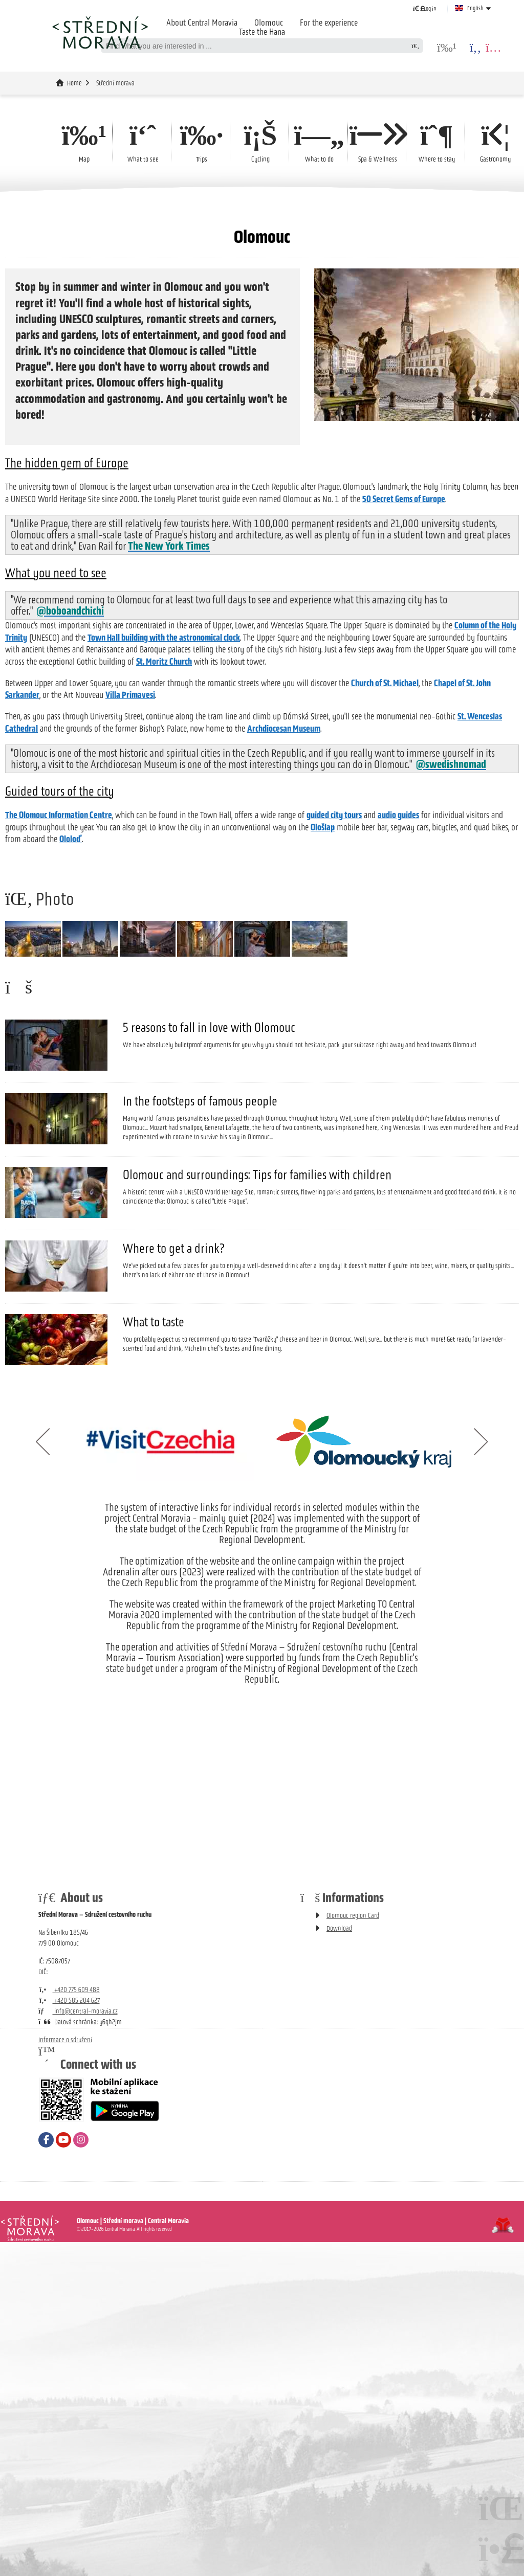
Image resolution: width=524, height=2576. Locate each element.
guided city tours (334, 815)
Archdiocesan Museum (283, 728)
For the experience (329, 22)
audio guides (398, 815)
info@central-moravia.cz (78, 2156)
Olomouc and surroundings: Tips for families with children (257, 1319)
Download (339, 2073)
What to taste (153, 1466)
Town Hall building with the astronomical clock (164, 637)
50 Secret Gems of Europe (403, 499)
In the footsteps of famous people (200, 1245)
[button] (425, 8)
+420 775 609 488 (69, 2134)
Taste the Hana (262, 31)
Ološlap (323, 827)
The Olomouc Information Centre (58, 815)
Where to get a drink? (174, 1393)
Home (99, 32)
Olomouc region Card (352, 2060)
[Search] (415, 45)
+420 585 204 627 (69, 2145)
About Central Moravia (201, 22)
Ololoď (70, 839)
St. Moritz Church (164, 661)
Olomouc (268, 22)
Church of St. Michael (385, 683)
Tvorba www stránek (503, 2370)
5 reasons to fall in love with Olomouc (209, 1172)
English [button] (475, 8)
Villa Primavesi (130, 695)
